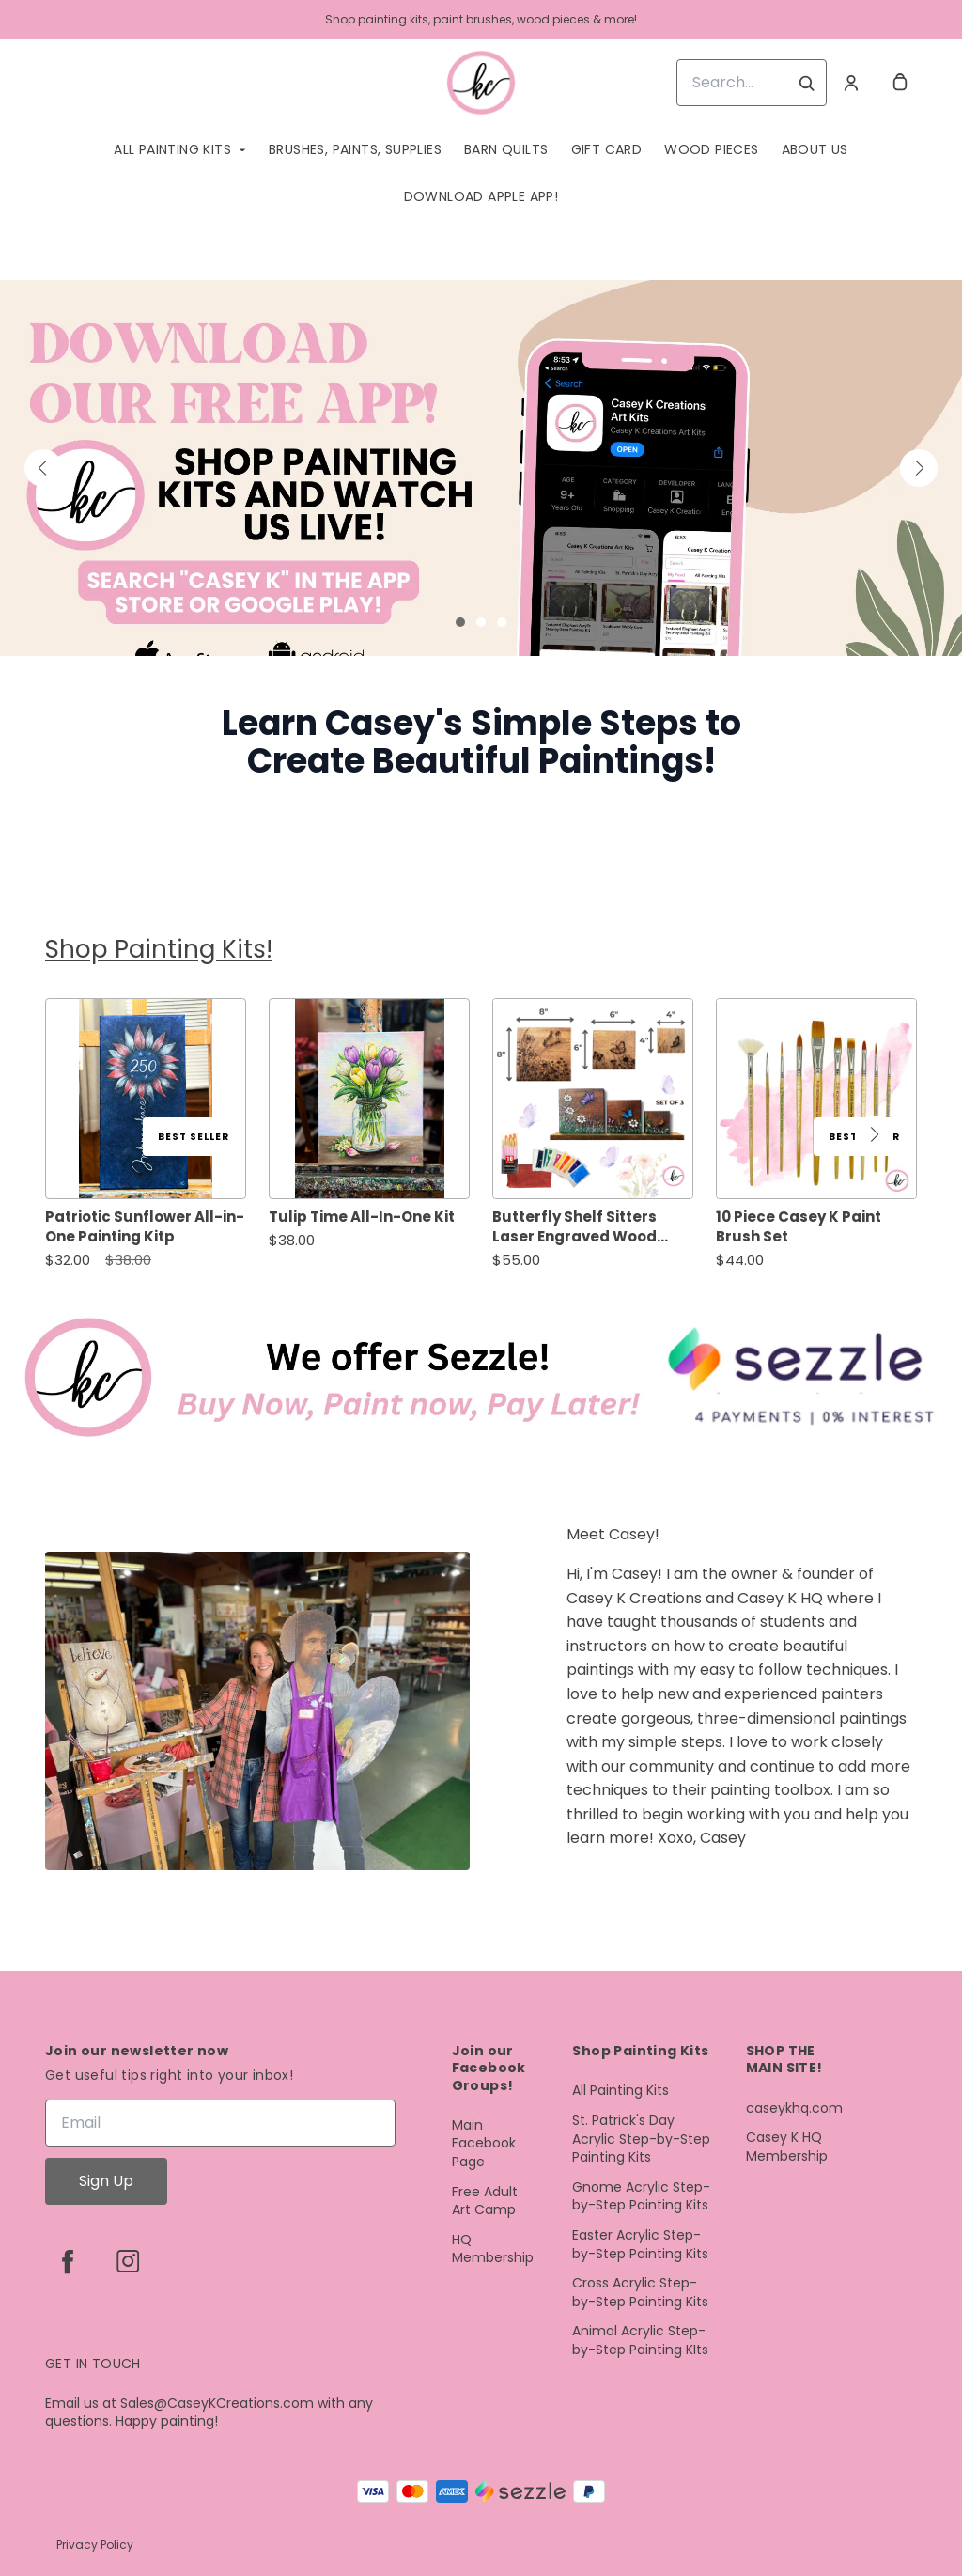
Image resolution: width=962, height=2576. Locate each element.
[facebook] (67, 2261)
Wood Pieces (711, 149)
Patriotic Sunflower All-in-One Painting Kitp (144, 1226)
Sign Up (106, 2181)
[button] (43, 468)
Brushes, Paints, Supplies (355, 149)
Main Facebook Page (484, 2143)
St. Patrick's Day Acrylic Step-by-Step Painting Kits (641, 2139)
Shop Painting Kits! (158, 949)
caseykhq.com (794, 2108)
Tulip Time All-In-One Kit (362, 1216)
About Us (815, 149)
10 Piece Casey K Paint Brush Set (798, 1226)
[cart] (900, 82)
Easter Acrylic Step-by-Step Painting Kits (640, 2244)
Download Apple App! (481, 196)
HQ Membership (493, 2249)
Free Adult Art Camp (485, 2201)
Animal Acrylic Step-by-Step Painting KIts (640, 2340)
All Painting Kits (172, 149)
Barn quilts (506, 149)
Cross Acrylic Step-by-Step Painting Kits (640, 2292)
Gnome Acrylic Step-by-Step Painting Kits (641, 2196)
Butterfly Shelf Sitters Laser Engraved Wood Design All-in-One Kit (574, 1226)
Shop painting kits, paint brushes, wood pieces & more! (481, 19)
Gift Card (607, 149)
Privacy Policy (94, 2545)
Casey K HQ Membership (787, 2147)
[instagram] (127, 2261)
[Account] (851, 82)
